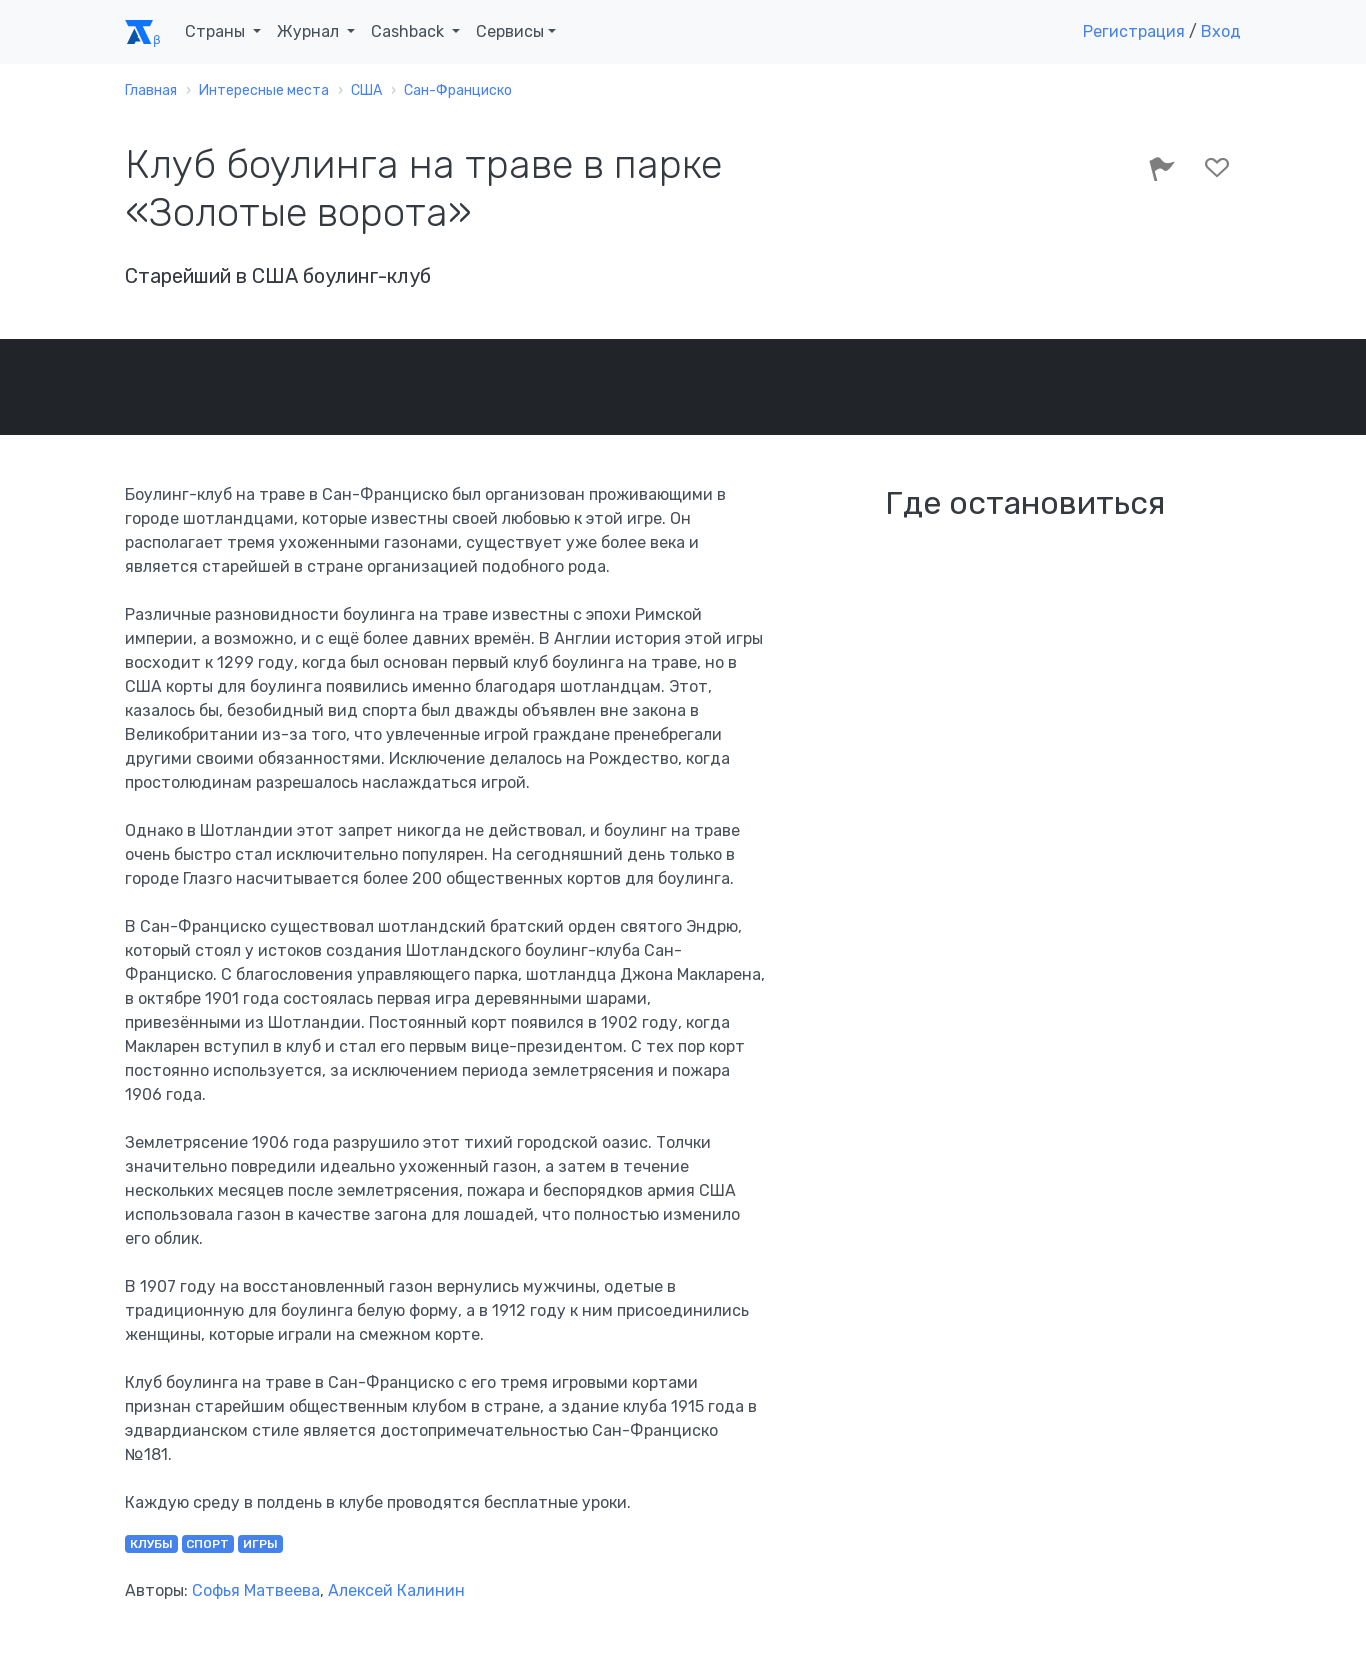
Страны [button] (217, 31)
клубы (151, 1544)
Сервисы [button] (510, 31)
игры (260, 1544)
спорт (207, 1544)
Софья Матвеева (256, 1590)
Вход (1221, 31)
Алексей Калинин (396, 1590)
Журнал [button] (310, 31)
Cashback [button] (409, 31)
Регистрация (1134, 31)
